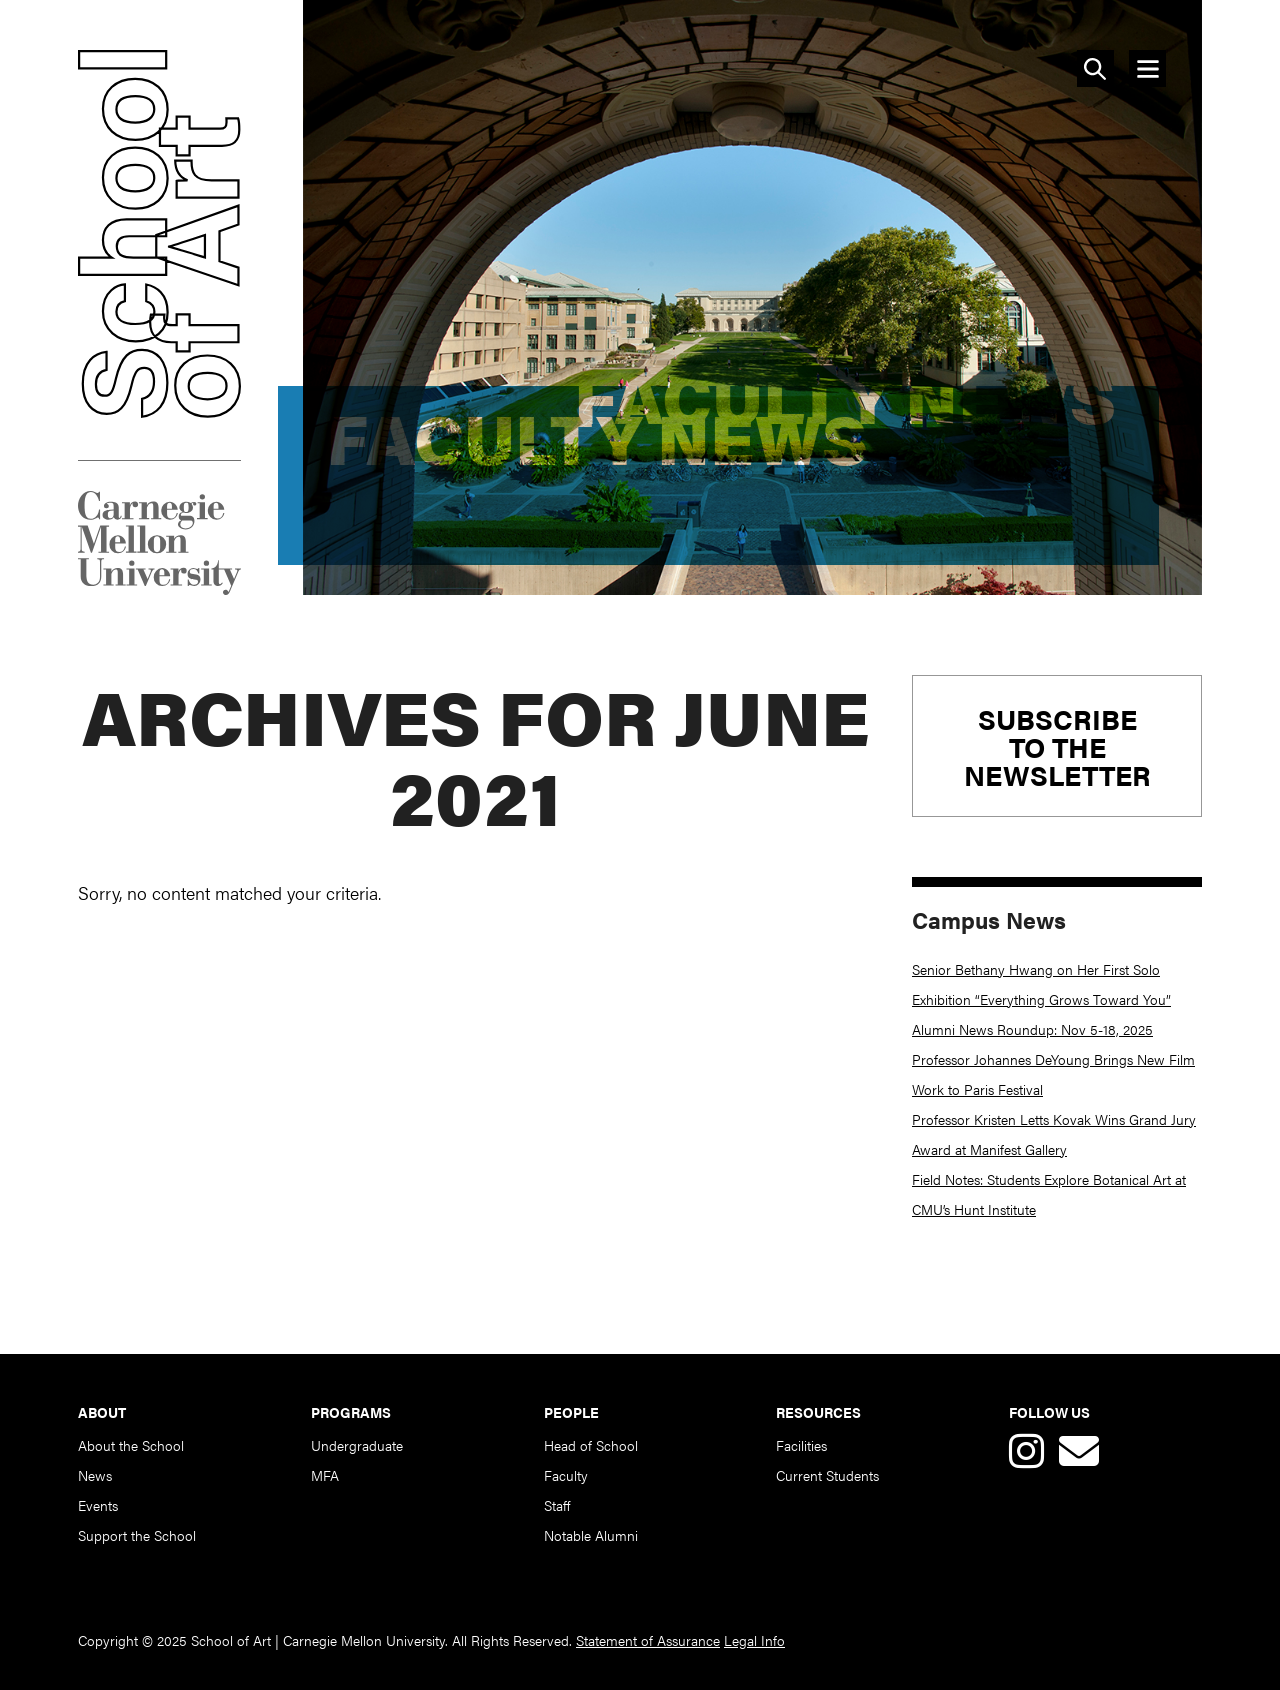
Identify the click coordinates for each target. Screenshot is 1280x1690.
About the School (131, 1445)
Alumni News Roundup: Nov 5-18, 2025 (1032, 1029)
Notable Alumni (591, 1535)
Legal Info (754, 1640)
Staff (557, 1505)
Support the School (137, 1535)
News (95, 1475)
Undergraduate (357, 1445)
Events (98, 1505)
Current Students (827, 1475)
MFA (325, 1475)
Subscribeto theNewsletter (1057, 746)
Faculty (566, 1475)
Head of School (591, 1445)
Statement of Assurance (648, 1640)
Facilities (801, 1445)
